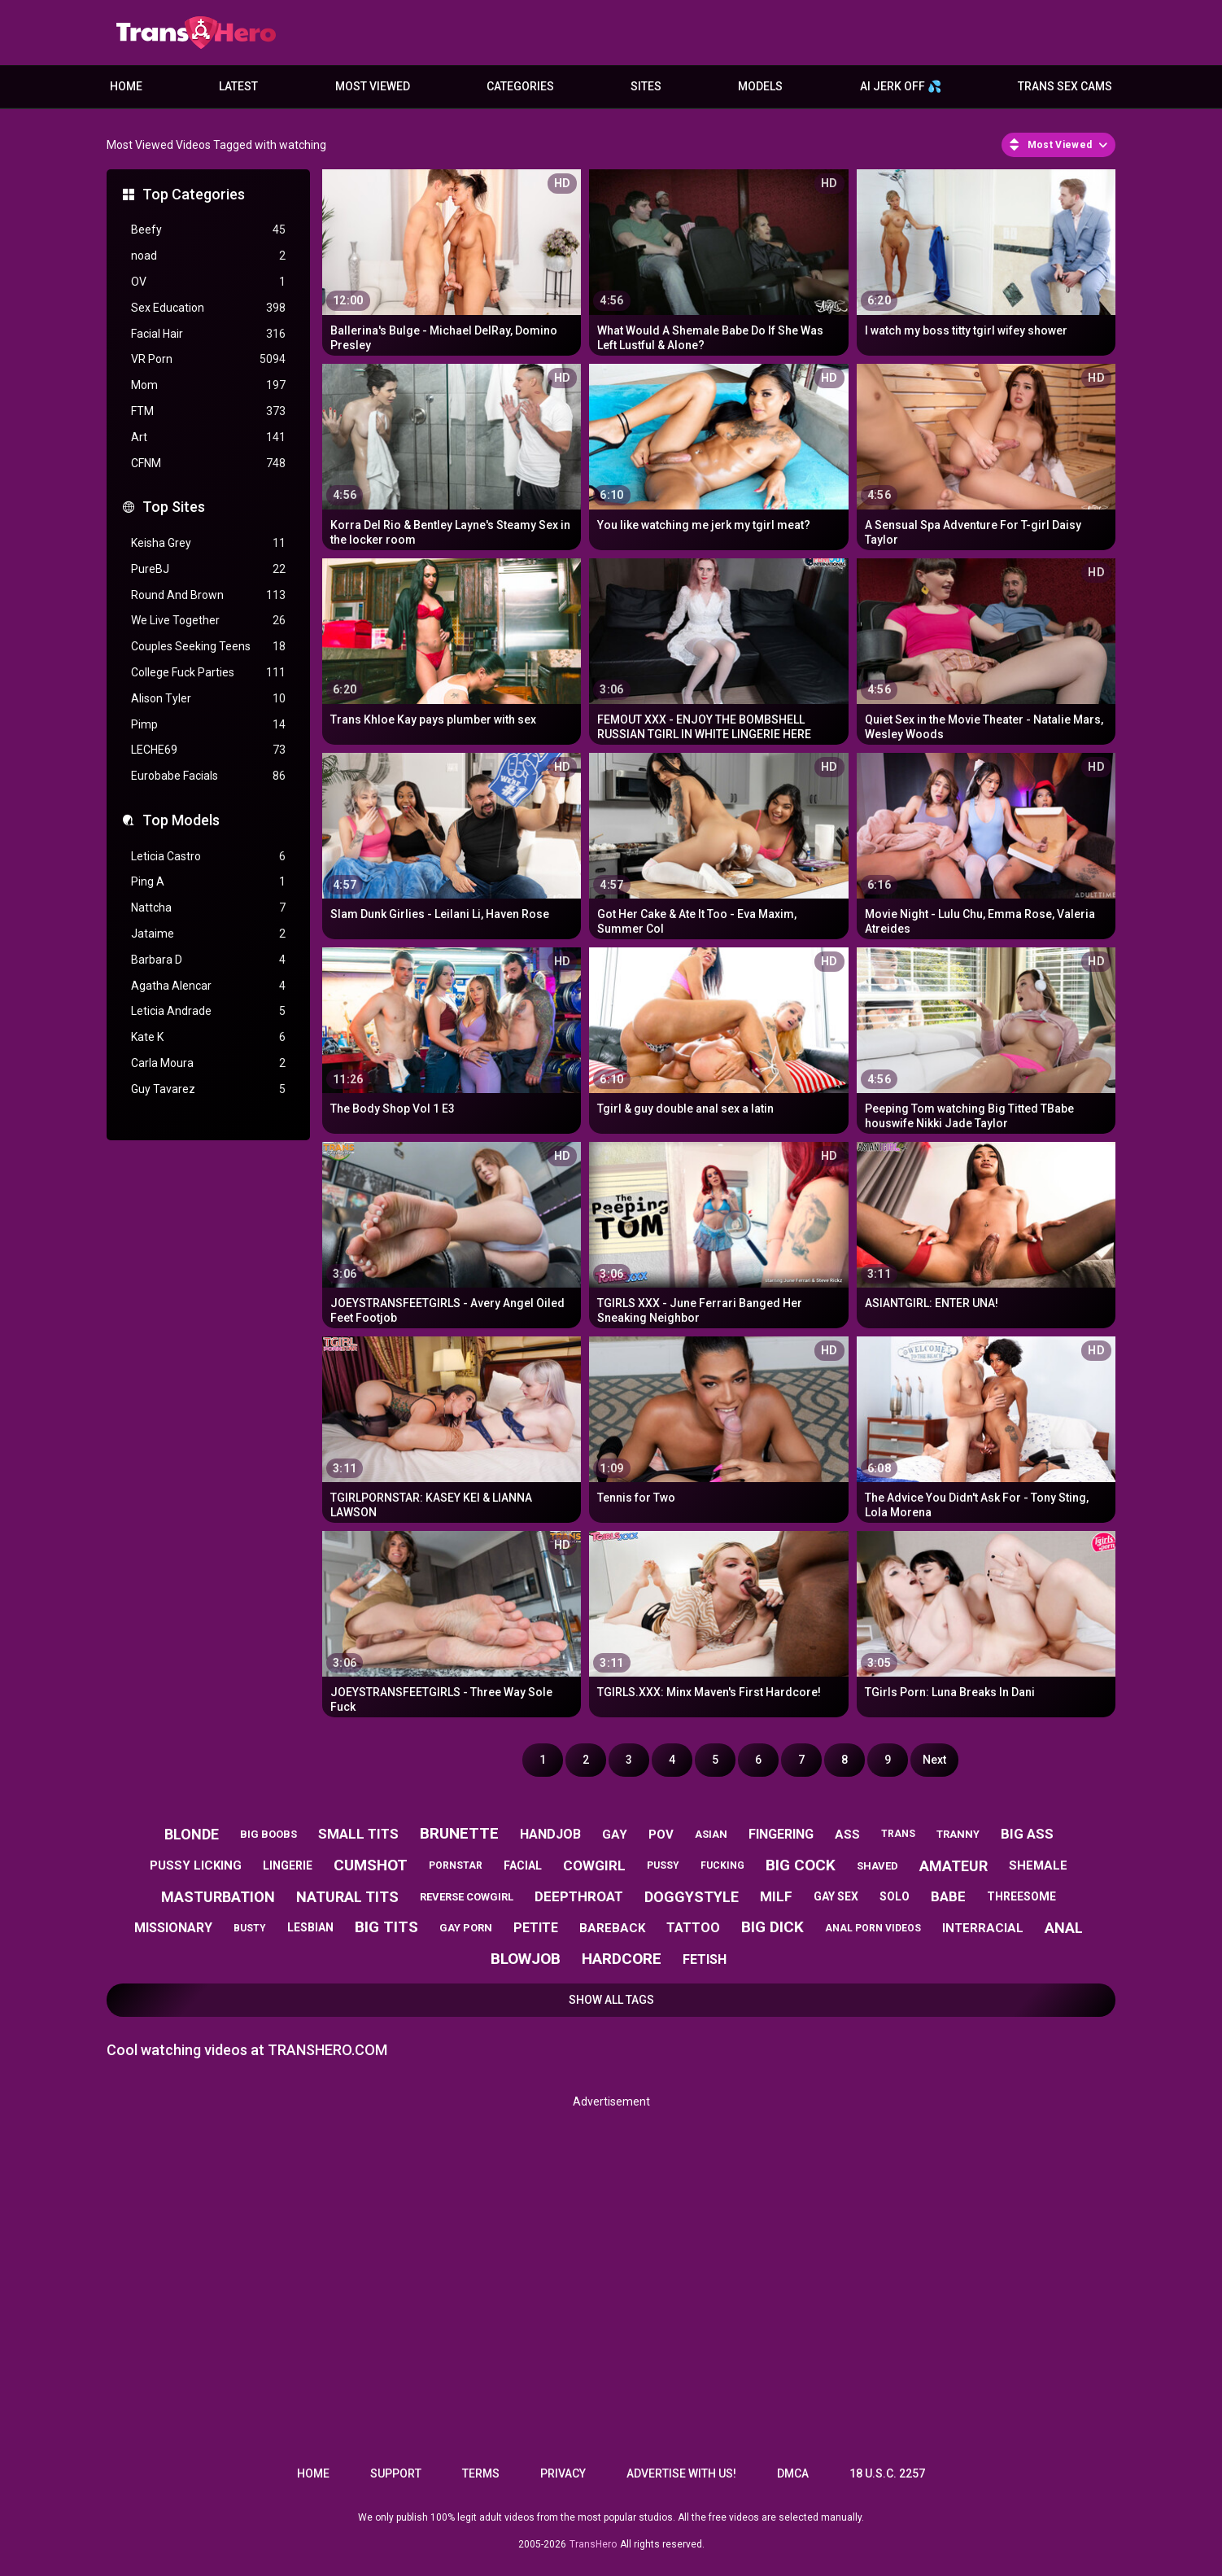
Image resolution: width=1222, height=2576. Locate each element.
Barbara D (208, 960)
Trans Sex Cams (1065, 86)
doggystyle (691, 1896)
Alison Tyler (208, 699)
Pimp (208, 725)
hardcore (621, 1958)
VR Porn (208, 359)
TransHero (593, 2544)
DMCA (793, 2473)
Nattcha (208, 908)
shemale (1038, 1865)
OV (208, 282)
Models (760, 86)
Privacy (563, 2473)
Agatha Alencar (208, 986)
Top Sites (173, 506)
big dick (772, 1927)
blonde (191, 1834)
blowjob (526, 1958)
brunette (459, 1833)
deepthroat (579, 1896)
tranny (958, 1834)
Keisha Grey (208, 543)
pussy (663, 1865)
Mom (208, 385)
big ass (1027, 1834)
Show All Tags (611, 1999)
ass (847, 1834)
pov (661, 1834)
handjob (550, 1834)
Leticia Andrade (208, 1011)
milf (776, 1896)
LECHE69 (208, 750)
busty (249, 1928)
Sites (646, 86)
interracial (982, 1928)
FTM (208, 411)
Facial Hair (208, 334)
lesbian (310, 1927)
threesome (1021, 1896)
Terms (481, 2473)
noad (208, 256)
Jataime (208, 934)
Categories (520, 86)
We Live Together (208, 621)
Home (126, 86)
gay (614, 1834)
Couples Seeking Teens (208, 647)
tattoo (693, 1927)
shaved (877, 1866)
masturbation (218, 1896)
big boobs (268, 1834)
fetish (705, 1959)
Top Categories (193, 194)
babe (948, 1896)
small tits (358, 1834)
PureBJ (208, 569)
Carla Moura (208, 1063)
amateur (953, 1865)
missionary (173, 1927)
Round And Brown (208, 595)
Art (208, 437)
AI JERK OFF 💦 (900, 86)
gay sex (836, 1896)
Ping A (208, 882)
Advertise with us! (681, 2473)
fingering (781, 1834)
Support (395, 2473)
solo (894, 1896)
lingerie (287, 1865)
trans (898, 1833)
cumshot (371, 1865)
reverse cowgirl (466, 1897)
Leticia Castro (208, 857)
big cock (801, 1865)
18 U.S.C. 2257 (887, 2473)
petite (535, 1927)
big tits (386, 1927)
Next (934, 1759)
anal (1064, 1927)
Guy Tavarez (208, 1089)
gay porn (465, 1928)
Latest (238, 86)
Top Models (181, 820)
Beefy (208, 230)
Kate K (208, 1037)
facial (523, 1865)
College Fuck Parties (208, 673)
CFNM (208, 463)
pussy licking (196, 1865)
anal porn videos (873, 1928)
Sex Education (208, 308)
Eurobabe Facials (208, 776)
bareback (612, 1928)
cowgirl (594, 1865)
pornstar (455, 1865)
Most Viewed (372, 86)
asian (711, 1834)
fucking (722, 1865)
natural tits (347, 1896)
